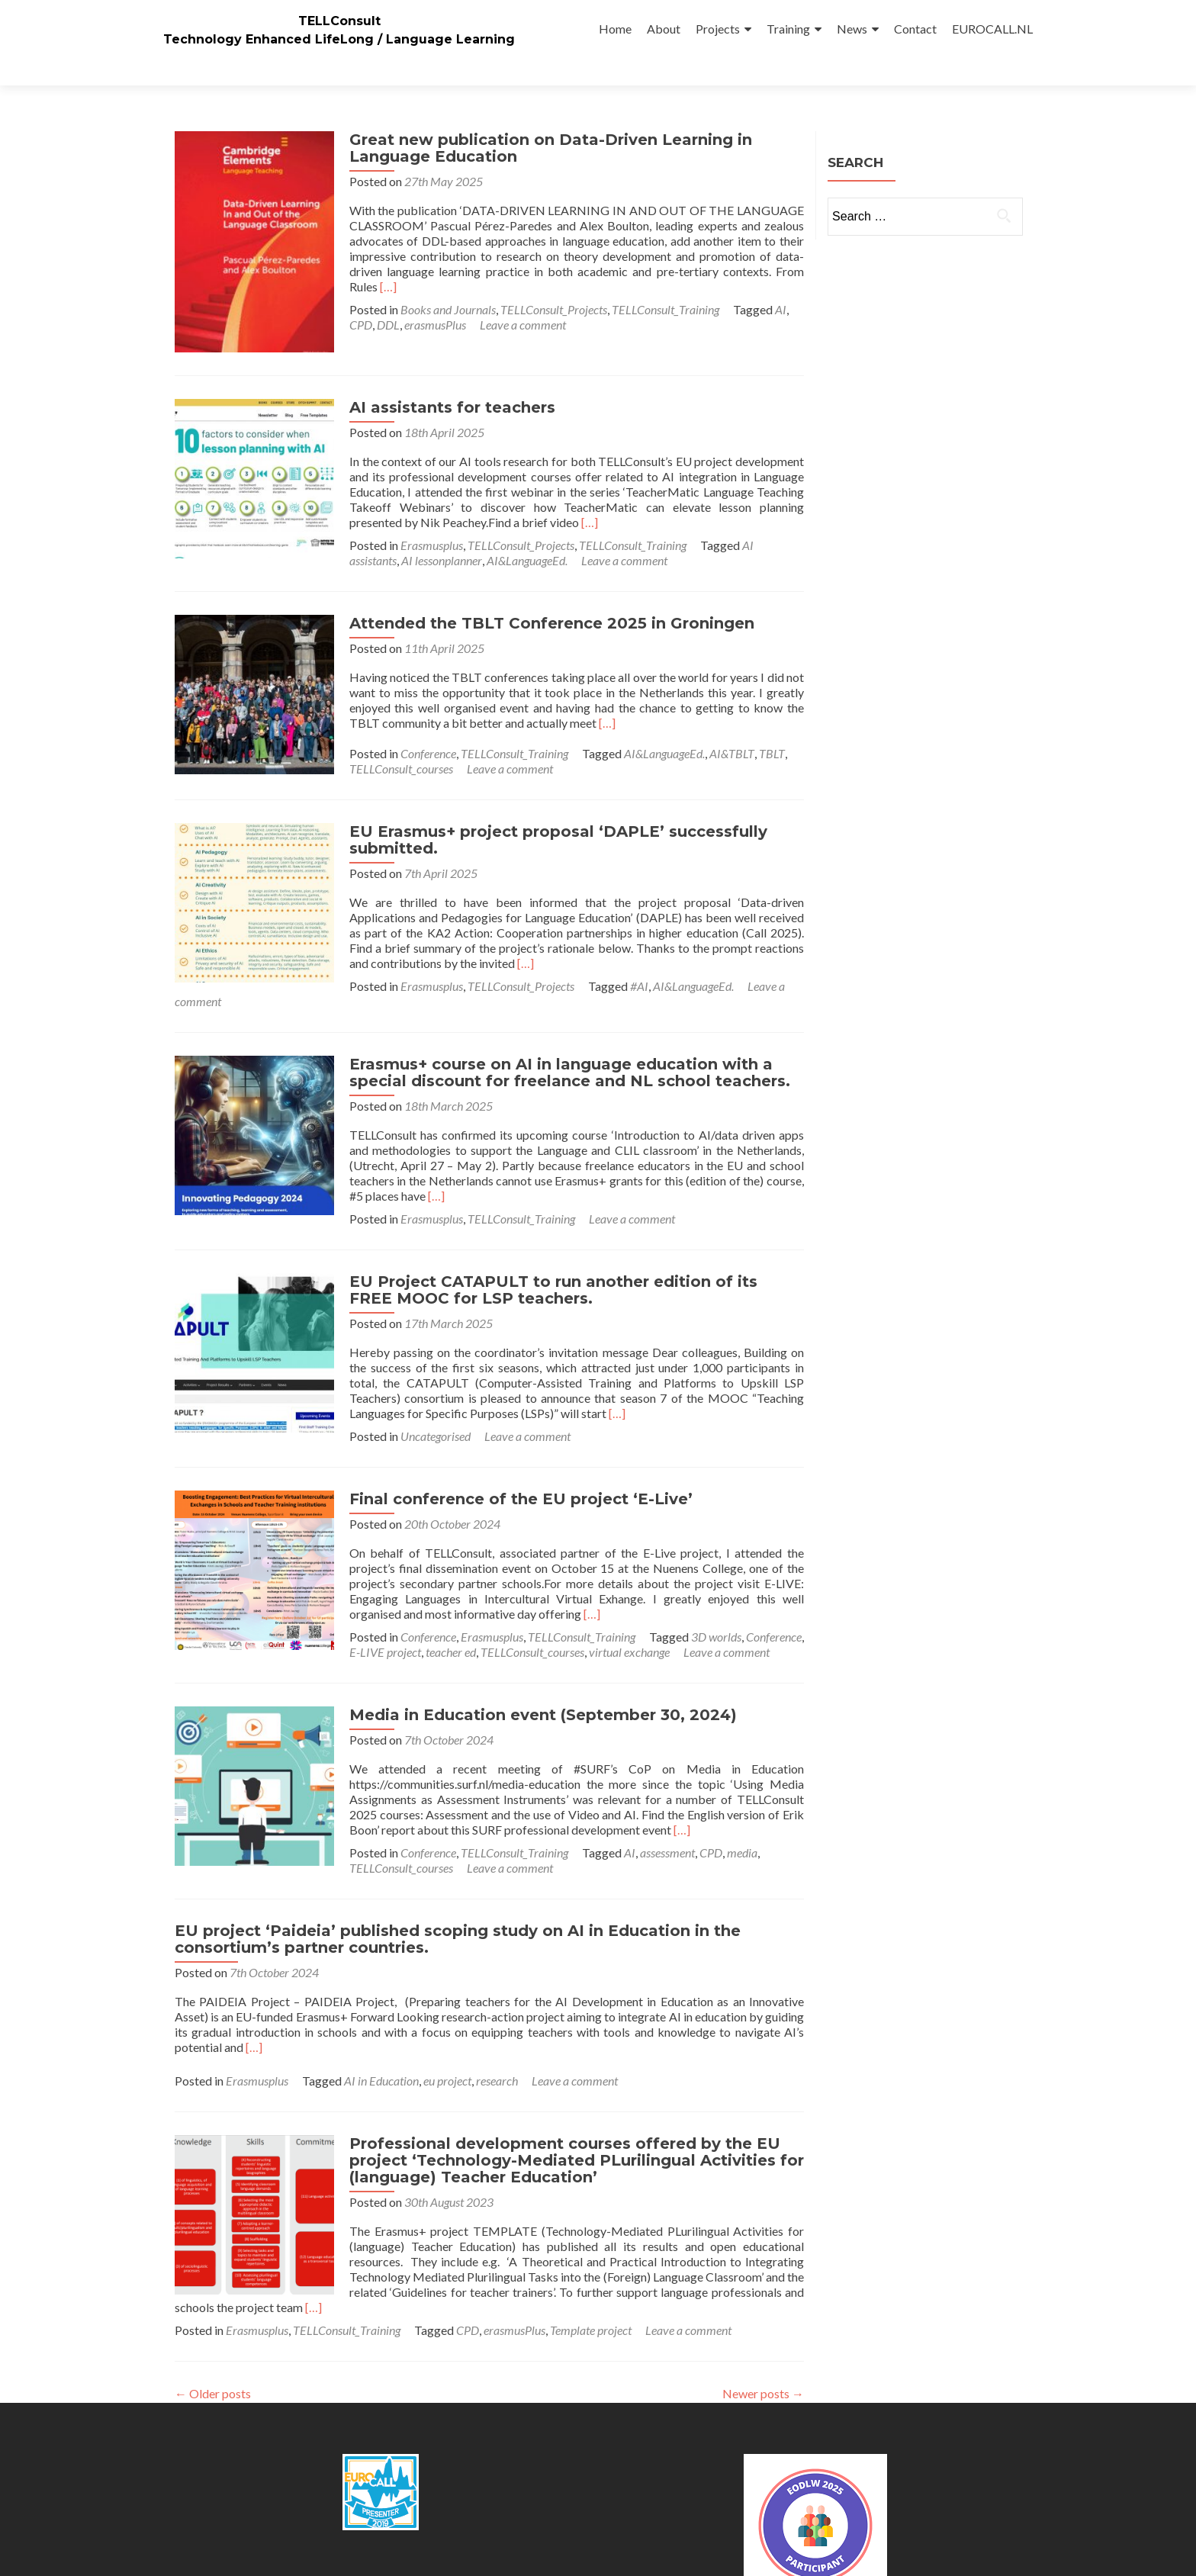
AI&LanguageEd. (300, 523)
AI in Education (381, 2028)
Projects (718, 28)
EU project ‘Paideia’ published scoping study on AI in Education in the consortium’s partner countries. (458, 1887)
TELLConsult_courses (394, 732)
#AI (464, 949)
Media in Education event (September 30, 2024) (536, 1663)
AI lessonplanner (215, 523)
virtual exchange (454, 1600)
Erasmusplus (425, 508)
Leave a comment (516, 297)
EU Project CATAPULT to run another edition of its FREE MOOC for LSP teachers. (570, 1238)
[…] (350, 259)
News (852, 28)
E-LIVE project (210, 1600)
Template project (591, 2278)
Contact (915, 28)
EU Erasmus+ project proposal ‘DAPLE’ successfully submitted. (551, 803)
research (497, 2028)
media (735, 1800)
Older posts (213, 2341)
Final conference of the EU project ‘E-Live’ (514, 1447)
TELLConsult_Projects (547, 282)
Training (788, 28)
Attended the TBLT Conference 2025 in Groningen (545, 586)
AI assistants (765, 508)
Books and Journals (441, 282)
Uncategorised (261, 1384)
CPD (353, 297)
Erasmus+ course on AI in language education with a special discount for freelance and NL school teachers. (562, 1020)
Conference (421, 716)
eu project (447, 2028)
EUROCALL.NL (992, 28)
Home (615, 28)
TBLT (765, 716)
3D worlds (709, 1584)
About (663, 28)
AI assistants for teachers (445, 371)
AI (774, 282)
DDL (381, 297)
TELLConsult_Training (658, 282)
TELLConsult (339, 21)
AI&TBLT (725, 716)
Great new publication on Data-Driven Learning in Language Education (543, 120)
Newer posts (763, 2341)
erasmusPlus (428, 297)
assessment (660, 1800)
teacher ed (276, 1600)
